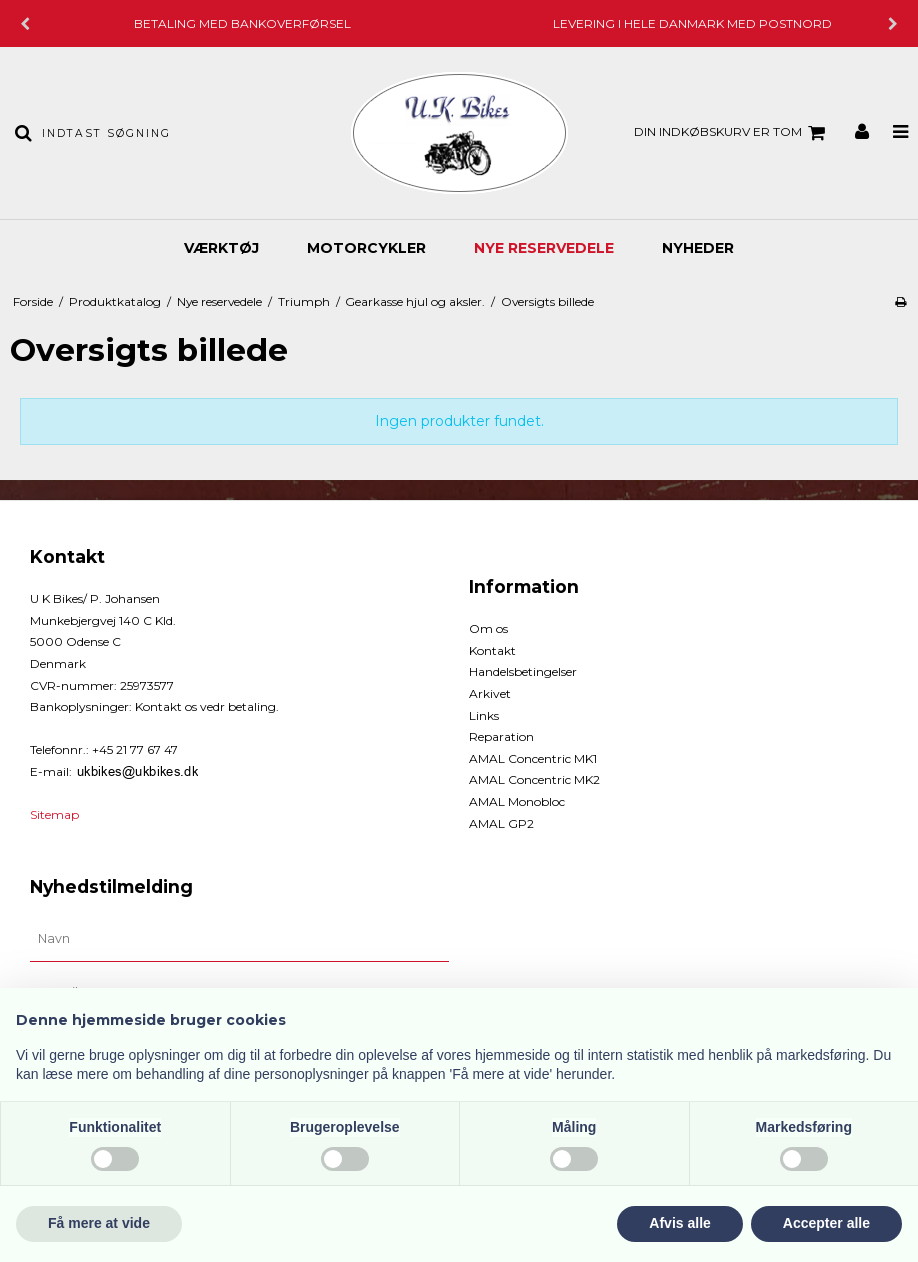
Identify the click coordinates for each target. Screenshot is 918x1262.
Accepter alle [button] (826, 1223)
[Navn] (239, 939)
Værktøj (221, 248)
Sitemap (54, 814)
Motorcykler (366, 248)
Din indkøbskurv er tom (732, 133)
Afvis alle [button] (679, 1223)
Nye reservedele (544, 248)
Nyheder (698, 248)
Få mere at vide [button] (99, 1223)
